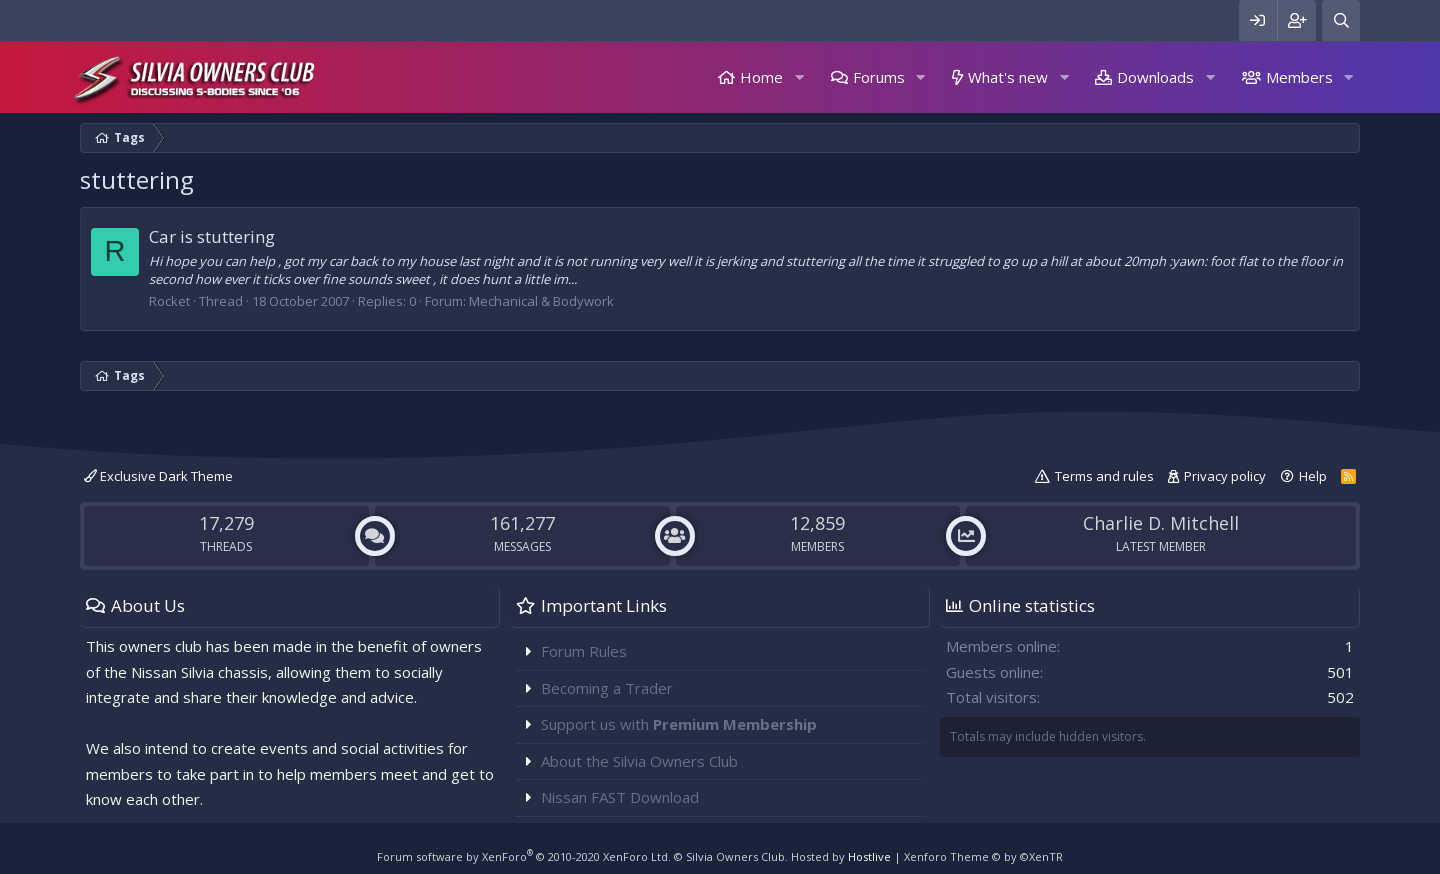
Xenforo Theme (983, 856)
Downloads (1155, 77)
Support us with (679, 724)
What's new (1008, 77)
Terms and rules (1104, 476)
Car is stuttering (212, 236)
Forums (879, 77)
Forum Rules (584, 651)
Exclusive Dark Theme (158, 476)
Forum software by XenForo (524, 856)
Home (761, 77)
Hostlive (869, 856)
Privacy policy (1225, 476)
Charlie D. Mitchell (1161, 523)
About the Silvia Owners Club (639, 761)
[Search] (1341, 20)
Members (1299, 77)
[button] (799, 77)
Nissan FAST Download (620, 797)
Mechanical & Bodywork (541, 301)
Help (1313, 476)
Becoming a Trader (607, 688)
